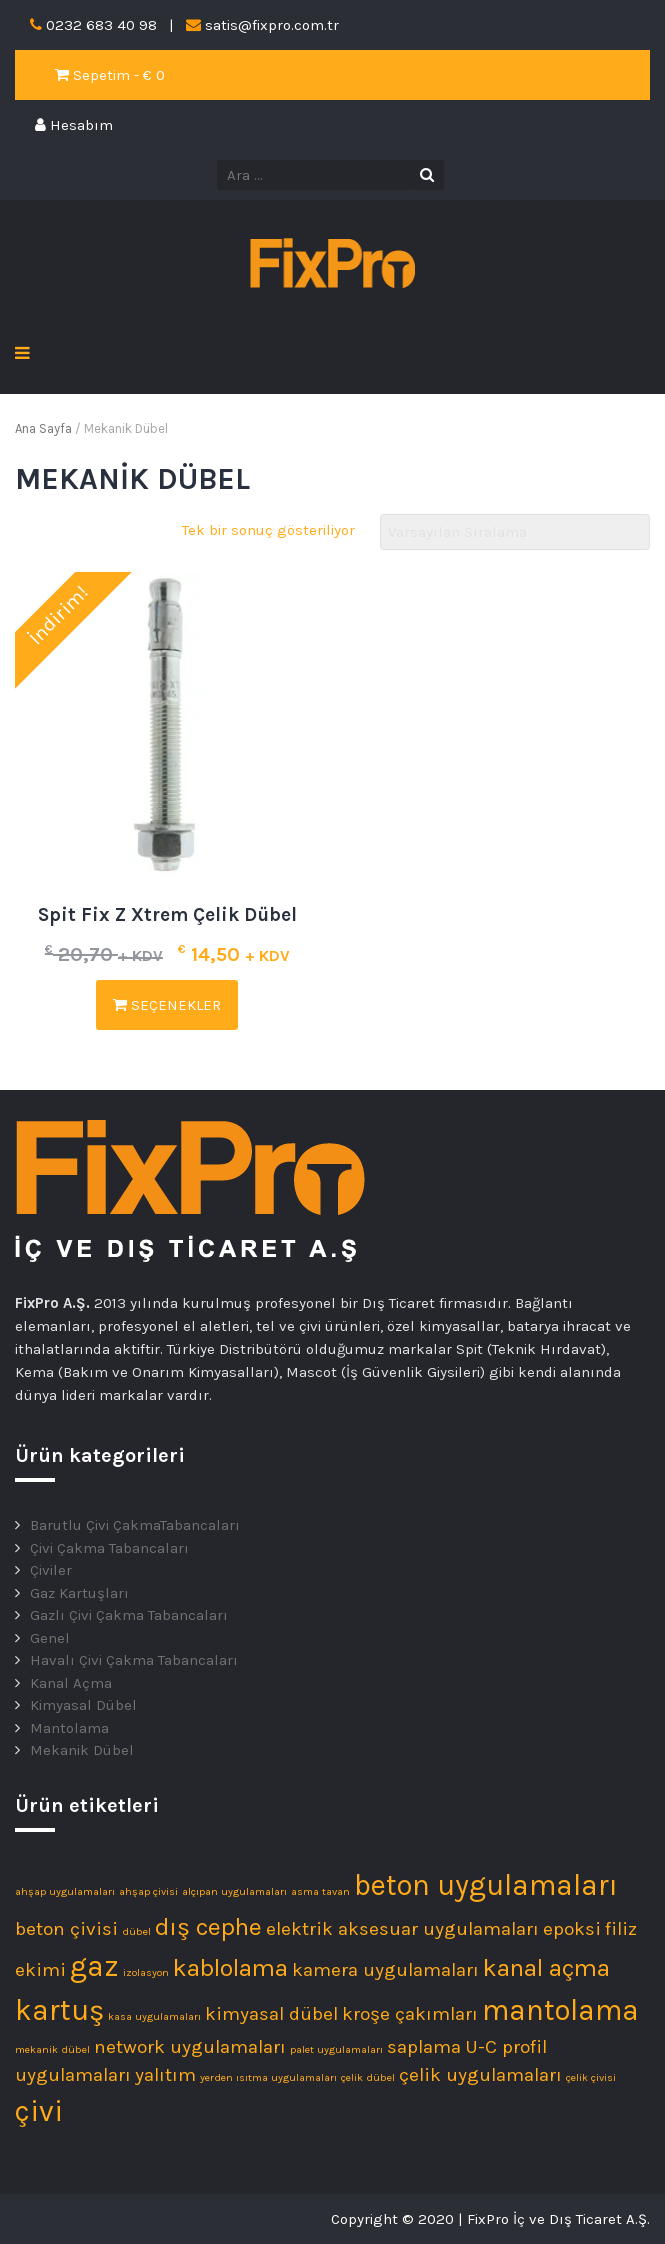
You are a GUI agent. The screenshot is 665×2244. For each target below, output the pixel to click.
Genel (50, 1638)
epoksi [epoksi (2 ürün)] (572, 1929)
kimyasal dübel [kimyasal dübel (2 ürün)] (271, 2014)
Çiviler (51, 1570)
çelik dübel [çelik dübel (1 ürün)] (368, 2077)
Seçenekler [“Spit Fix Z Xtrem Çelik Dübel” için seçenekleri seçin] (167, 1005)
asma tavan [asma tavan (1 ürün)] (320, 1891)
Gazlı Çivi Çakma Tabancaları (129, 1615)
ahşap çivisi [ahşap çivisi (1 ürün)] (148, 1891)
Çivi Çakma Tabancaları (109, 1548)
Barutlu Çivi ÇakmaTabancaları (135, 1525)
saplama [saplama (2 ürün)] (424, 2047)
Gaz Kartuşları (79, 1593)
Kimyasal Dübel (83, 1705)
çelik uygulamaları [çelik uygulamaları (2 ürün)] (480, 2075)
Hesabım (74, 125)
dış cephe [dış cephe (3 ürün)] (208, 1926)
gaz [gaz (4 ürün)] (94, 1966)
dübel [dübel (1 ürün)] (136, 1931)
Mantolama (69, 1728)
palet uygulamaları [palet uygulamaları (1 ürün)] (336, 2049)
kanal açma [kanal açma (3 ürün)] (546, 1967)
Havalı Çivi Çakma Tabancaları (134, 1660)
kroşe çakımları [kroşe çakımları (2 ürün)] (410, 2014)
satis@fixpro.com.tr (272, 25)
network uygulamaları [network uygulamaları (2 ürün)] (190, 2047)
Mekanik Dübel (82, 1750)
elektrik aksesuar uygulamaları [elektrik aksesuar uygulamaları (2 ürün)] (402, 1929)
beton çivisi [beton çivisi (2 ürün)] (66, 1929)
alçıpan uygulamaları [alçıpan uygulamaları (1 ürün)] (234, 1891)
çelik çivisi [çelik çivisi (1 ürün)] (591, 2077)
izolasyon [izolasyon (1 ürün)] (146, 1972)
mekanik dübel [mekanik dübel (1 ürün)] (52, 2049)
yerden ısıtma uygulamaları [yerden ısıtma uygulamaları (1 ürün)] (268, 2077)
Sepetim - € (110, 75)
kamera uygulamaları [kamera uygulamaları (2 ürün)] (385, 1970)
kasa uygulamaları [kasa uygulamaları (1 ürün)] (154, 2016)
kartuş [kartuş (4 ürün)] (59, 2010)
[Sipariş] (515, 532)
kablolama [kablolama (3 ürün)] (230, 1967)
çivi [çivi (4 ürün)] (39, 2111)
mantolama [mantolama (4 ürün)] (560, 2010)
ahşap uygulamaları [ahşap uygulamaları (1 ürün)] (65, 1891)
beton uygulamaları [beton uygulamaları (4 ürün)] (486, 1885)
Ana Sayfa (43, 428)
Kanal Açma (71, 1683)
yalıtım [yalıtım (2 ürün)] (165, 2075)
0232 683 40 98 (101, 25)
